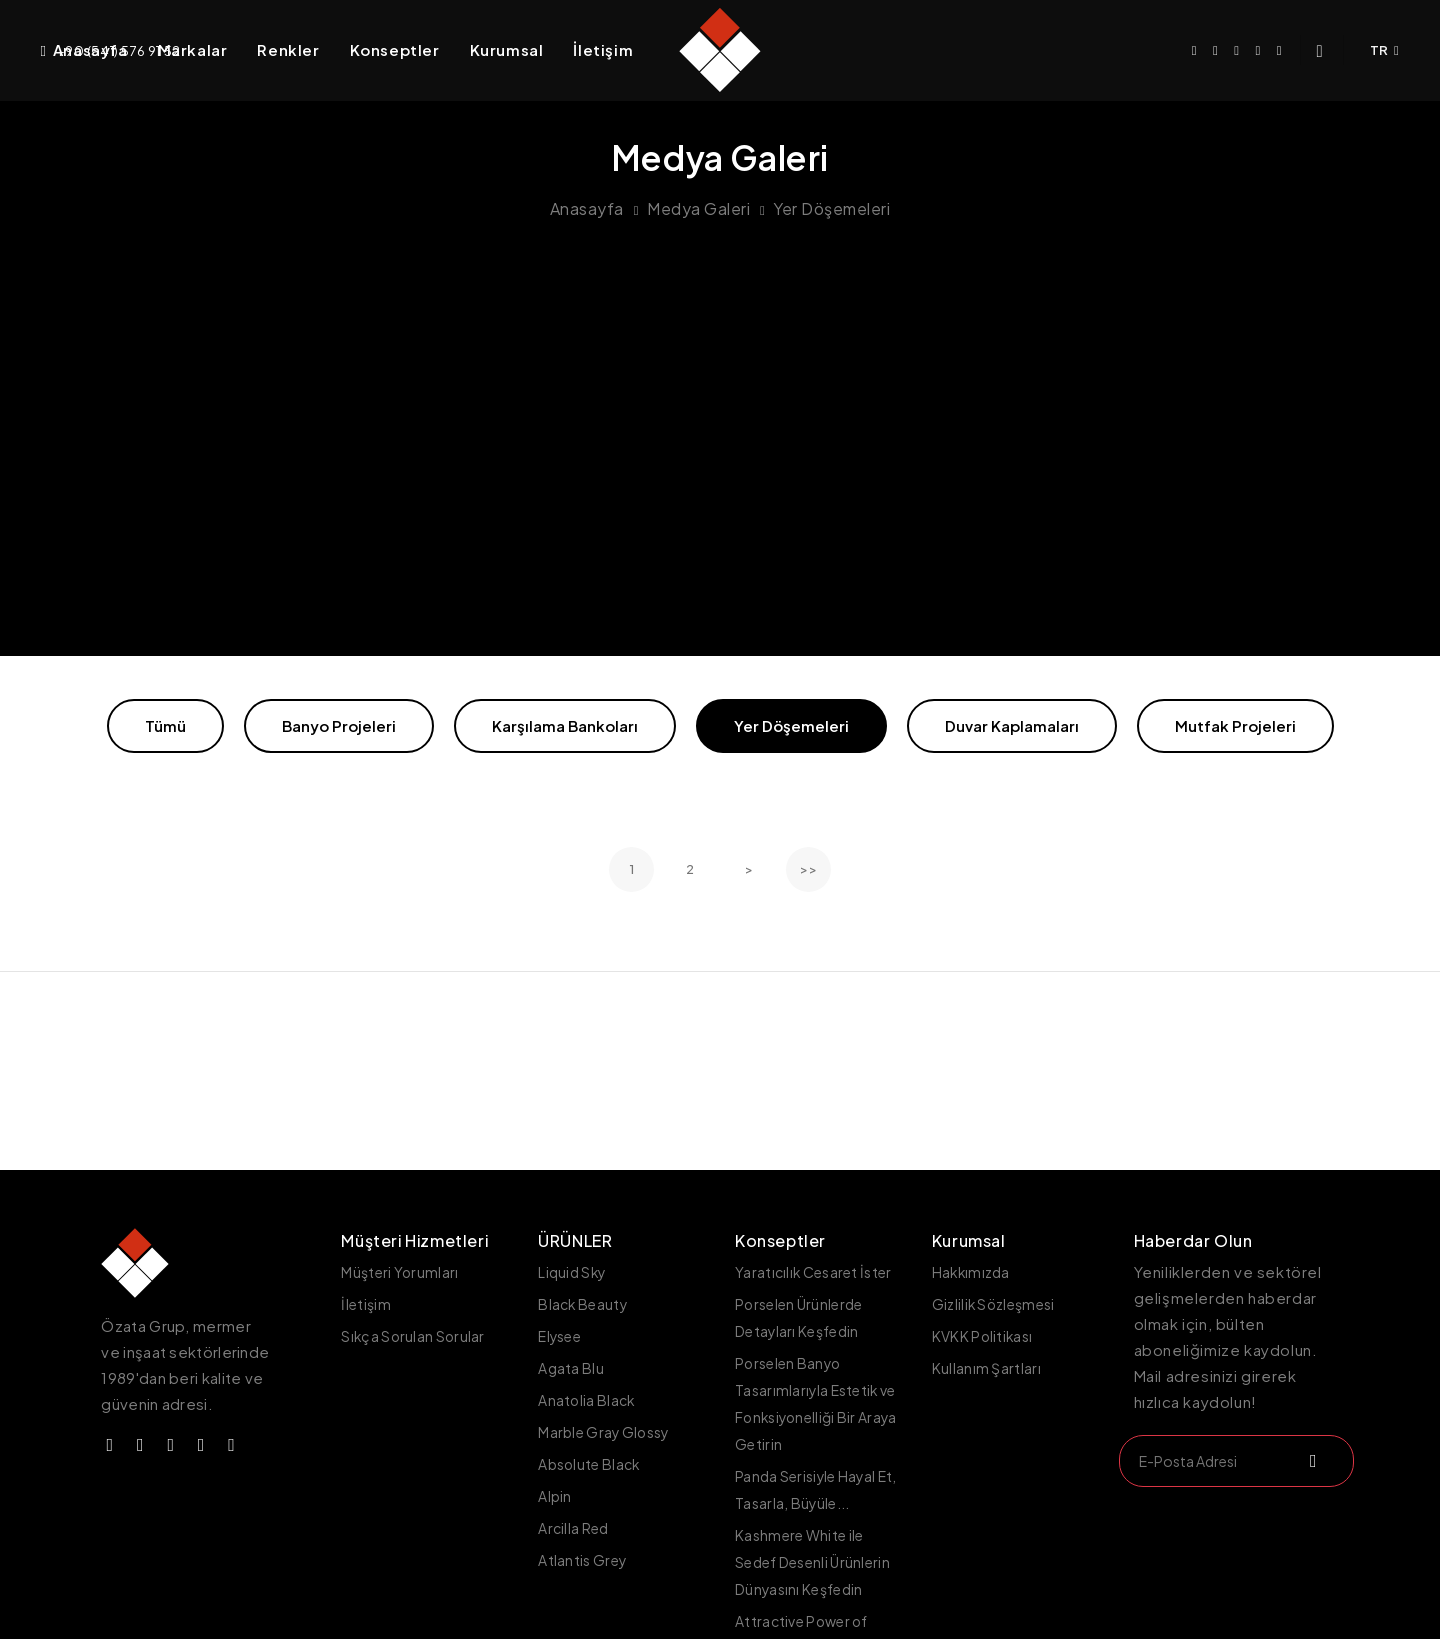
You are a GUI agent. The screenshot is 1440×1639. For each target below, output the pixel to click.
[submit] (1311, 1461)
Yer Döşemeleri (831, 208)
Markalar (193, 49)
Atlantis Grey (582, 1551)
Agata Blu (571, 1365)
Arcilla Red (573, 1520)
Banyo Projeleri (339, 725)
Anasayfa (90, 49)
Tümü (165, 725)
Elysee (560, 1334)
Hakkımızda (972, 1272)
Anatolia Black (587, 1396)
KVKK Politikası (983, 1334)
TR (1385, 50)
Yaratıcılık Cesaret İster (814, 1272)
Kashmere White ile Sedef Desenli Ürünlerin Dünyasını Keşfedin (812, 1552)
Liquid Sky (572, 1272)
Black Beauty (583, 1303)
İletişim (603, 49)
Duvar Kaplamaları (1012, 725)
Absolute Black (589, 1458)
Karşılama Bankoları (565, 725)
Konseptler (395, 49)
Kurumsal (507, 49)
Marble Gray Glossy (604, 1427)
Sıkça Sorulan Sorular (414, 1334)
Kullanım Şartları (986, 1365)
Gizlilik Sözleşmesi (994, 1303)
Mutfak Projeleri (1235, 725)
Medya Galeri (698, 208)
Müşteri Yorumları (400, 1272)
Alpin (555, 1489)
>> (808, 869)
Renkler (288, 49)
